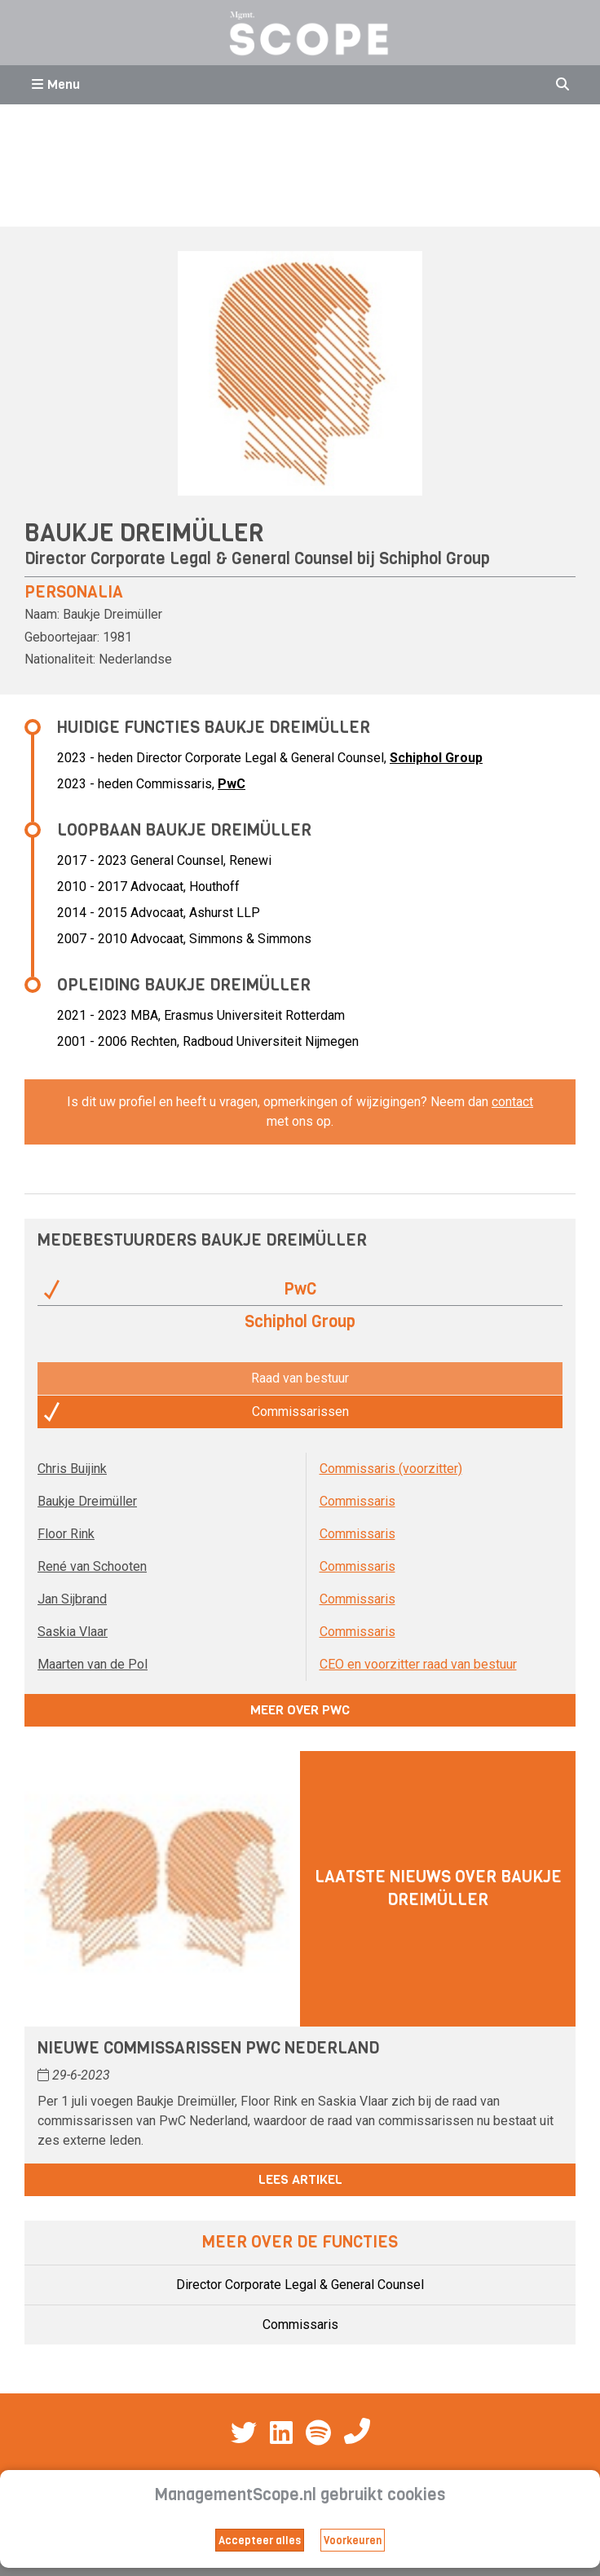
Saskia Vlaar (73, 1631)
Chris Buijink (72, 1468)
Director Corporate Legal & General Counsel (300, 2284)
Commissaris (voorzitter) (391, 1468)
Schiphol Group (434, 559)
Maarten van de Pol (93, 1664)
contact (512, 1101)
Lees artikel (300, 2179)
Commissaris (357, 1501)
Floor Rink (66, 1534)
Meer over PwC (300, 1709)
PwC (231, 784)
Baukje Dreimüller (87, 1501)
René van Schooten (92, 1566)
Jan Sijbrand (72, 1599)
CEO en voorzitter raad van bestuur (418, 1664)
